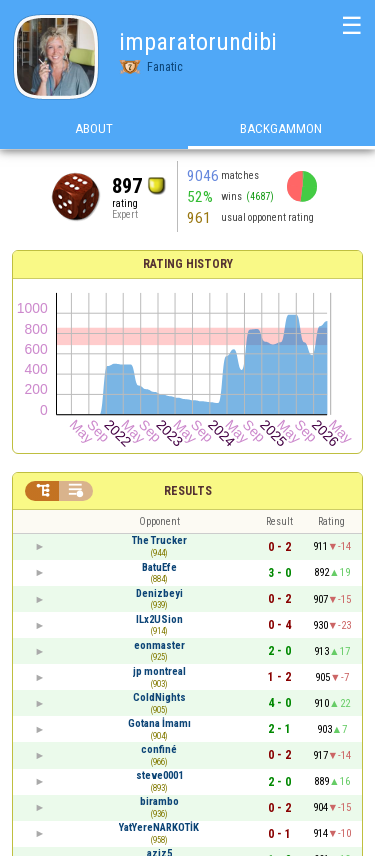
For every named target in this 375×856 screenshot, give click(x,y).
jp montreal (159, 671)
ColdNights (159, 697)
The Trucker (159, 540)
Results (188, 491)
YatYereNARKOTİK (159, 827)
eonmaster (159, 645)
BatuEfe (159, 567)
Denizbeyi (159, 593)
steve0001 (159, 775)
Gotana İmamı (159, 723)
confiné (159, 749)
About (94, 128)
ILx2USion (159, 619)
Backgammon (281, 128)
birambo (159, 801)
